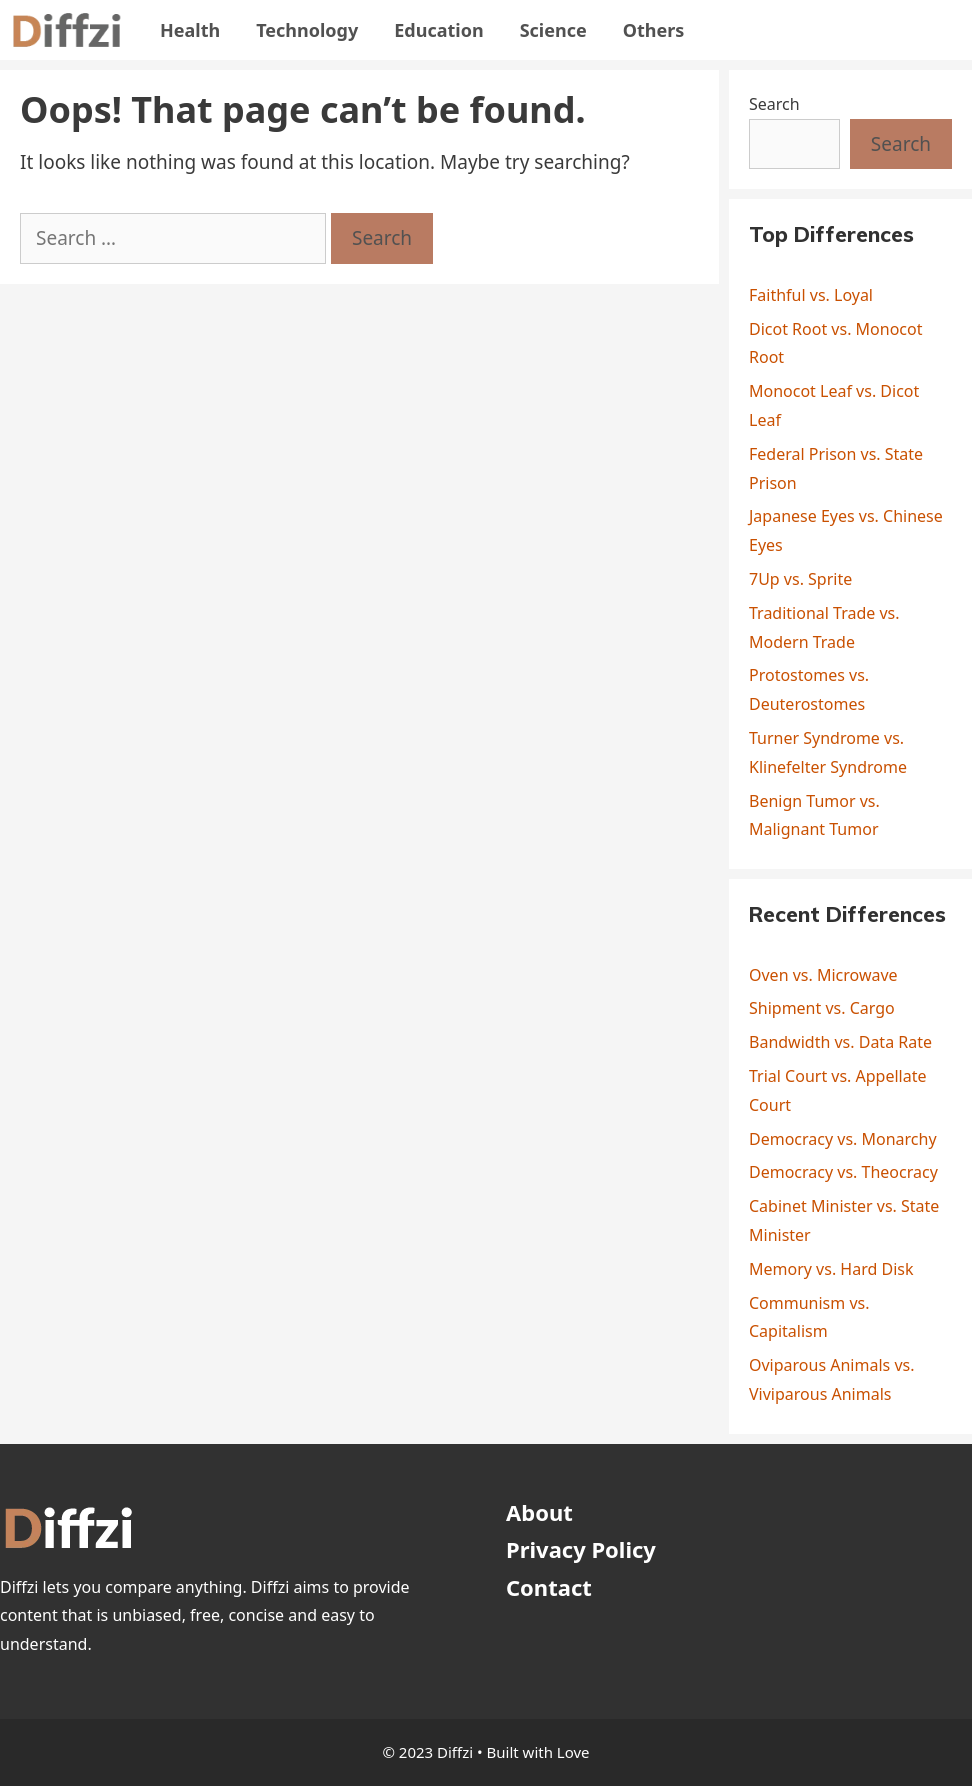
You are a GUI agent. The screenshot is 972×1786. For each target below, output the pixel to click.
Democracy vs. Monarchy (843, 1139)
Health (190, 30)
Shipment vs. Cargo (822, 1008)
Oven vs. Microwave (823, 975)
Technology (307, 30)
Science (553, 30)
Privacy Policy (581, 1549)
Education (438, 30)
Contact (549, 1587)
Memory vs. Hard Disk (831, 1269)
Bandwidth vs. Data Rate (840, 1042)
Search (774, 104)
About (539, 1512)
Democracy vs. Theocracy (843, 1172)
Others (654, 30)
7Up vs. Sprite (800, 579)
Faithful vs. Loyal (811, 295)
